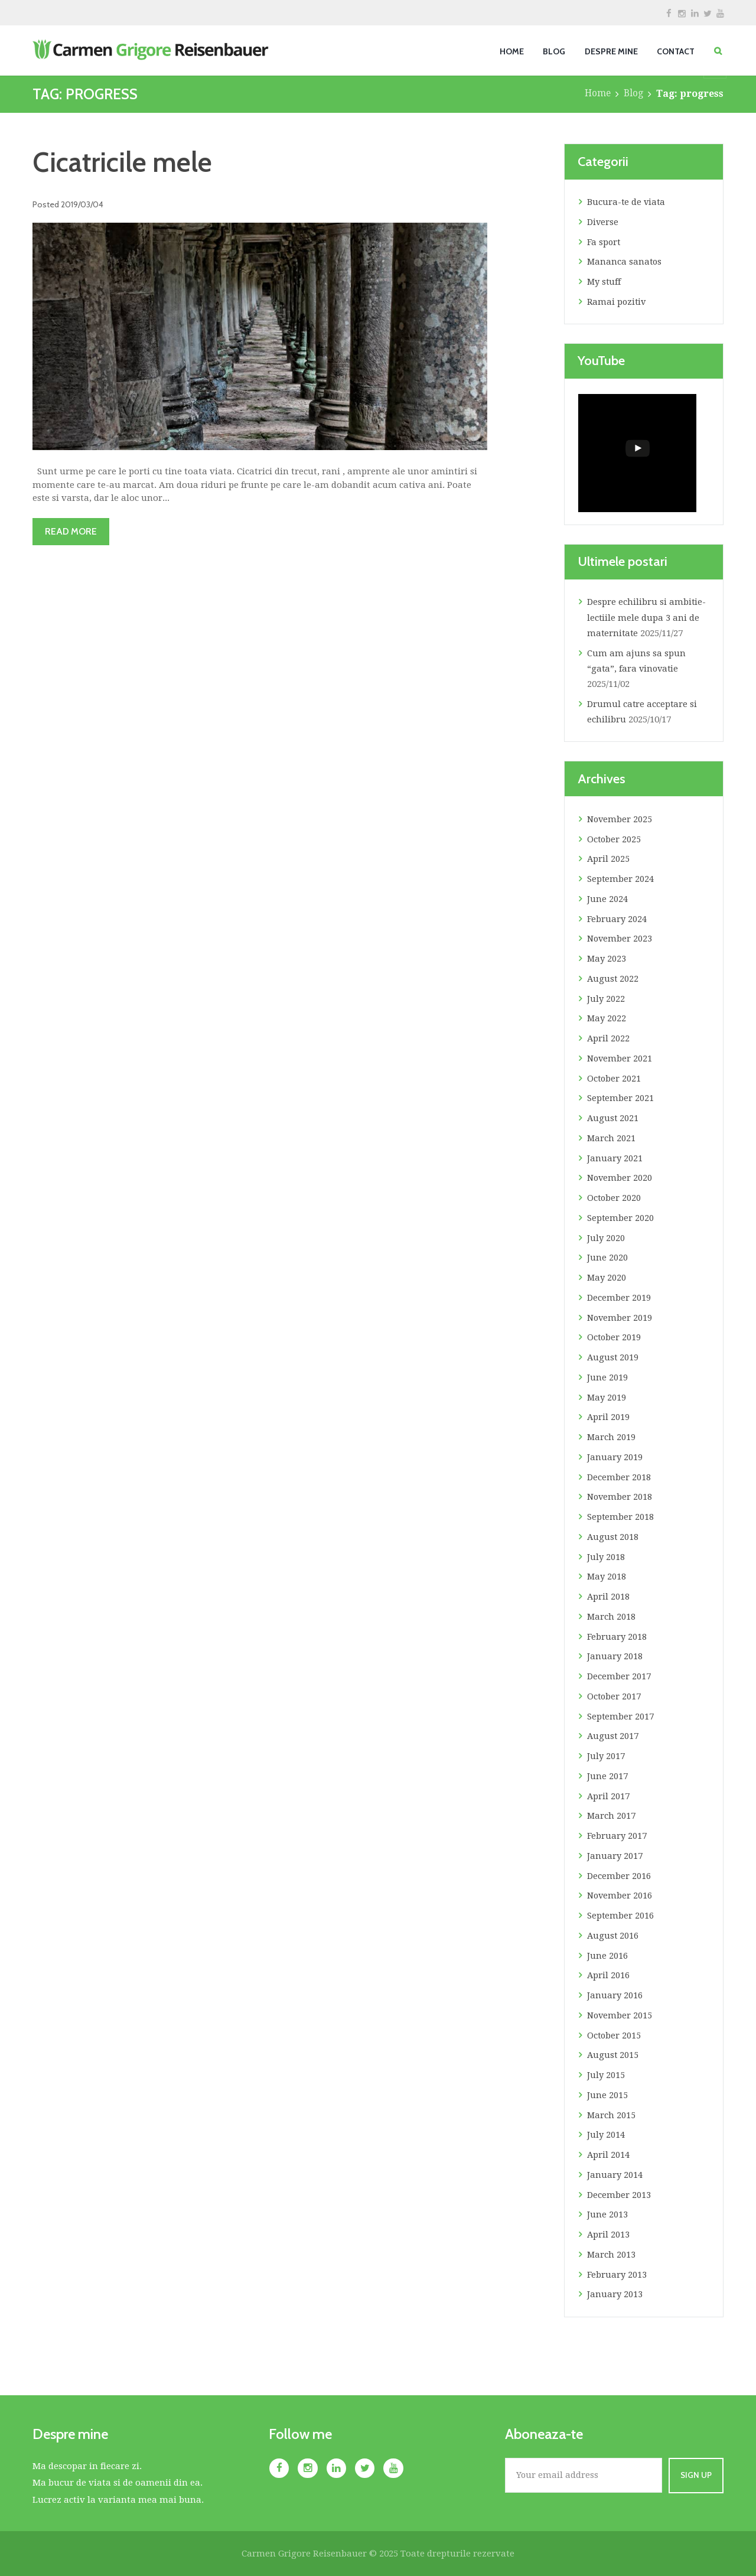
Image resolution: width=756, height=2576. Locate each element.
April (608, 859)
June (607, 899)
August (613, 978)
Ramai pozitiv (617, 302)
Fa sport (604, 242)
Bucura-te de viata (627, 202)
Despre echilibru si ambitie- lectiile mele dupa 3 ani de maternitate (647, 618)
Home (596, 93)
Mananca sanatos (625, 261)
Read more (72, 531)
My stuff (604, 281)
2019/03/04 (83, 204)
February (617, 919)
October (614, 839)
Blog (633, 93)
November (620, 819)
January (615, 1158)
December (619, 1297)
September (620, 879)
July (606, 999)
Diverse (603, 222)
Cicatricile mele (124, 162)
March (611, 1138)
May (607, 958)
